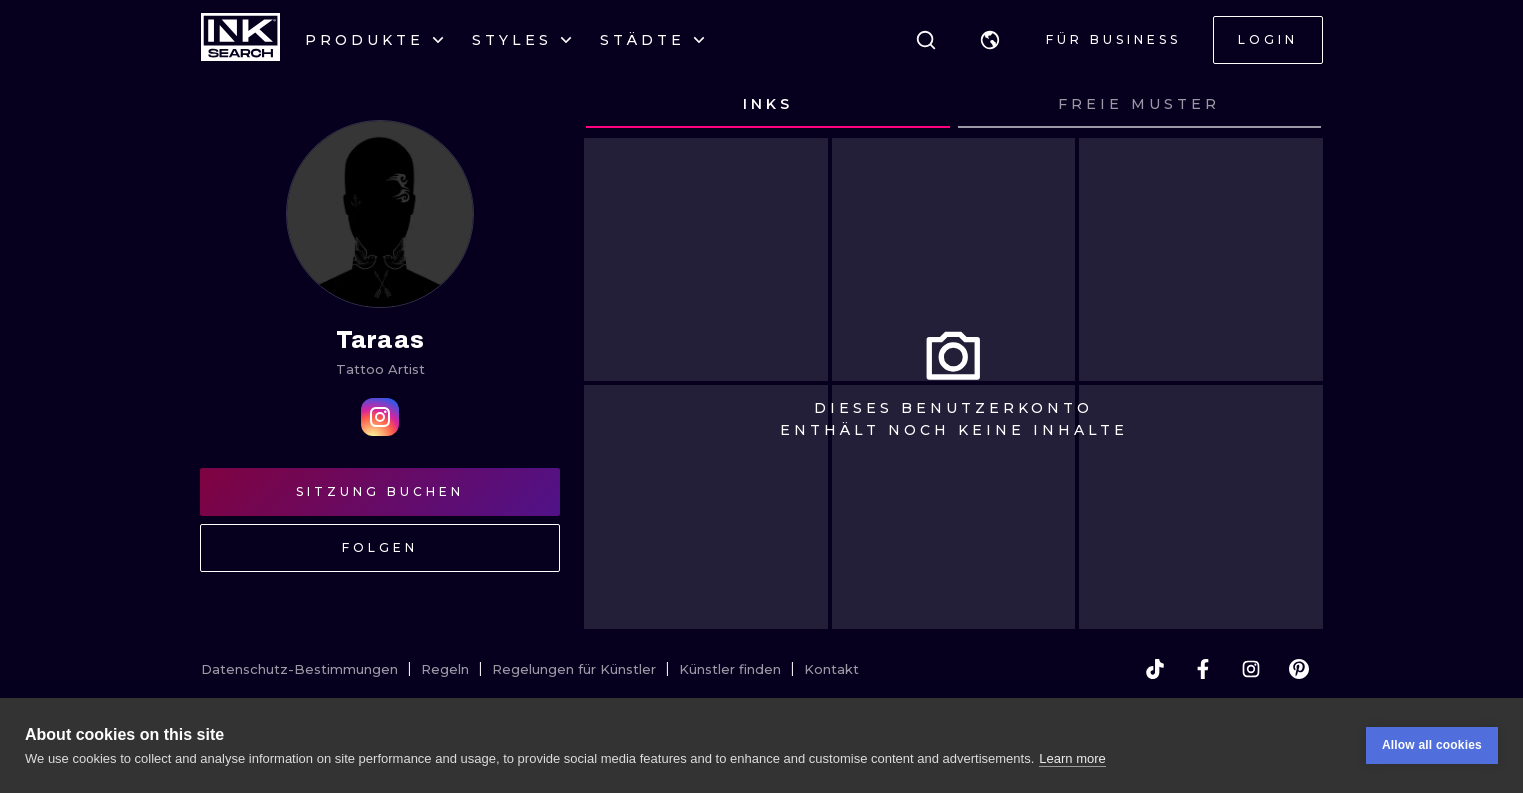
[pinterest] (1299, 669)
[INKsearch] (240, 40)
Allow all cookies (1432, 746)
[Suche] (926, 40)
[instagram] (1251, 669)
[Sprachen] (990, 40)
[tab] (768, 105)
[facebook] (1203, 669)
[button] (990, 40)
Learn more (1072, 758)
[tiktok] (1155, 669)
